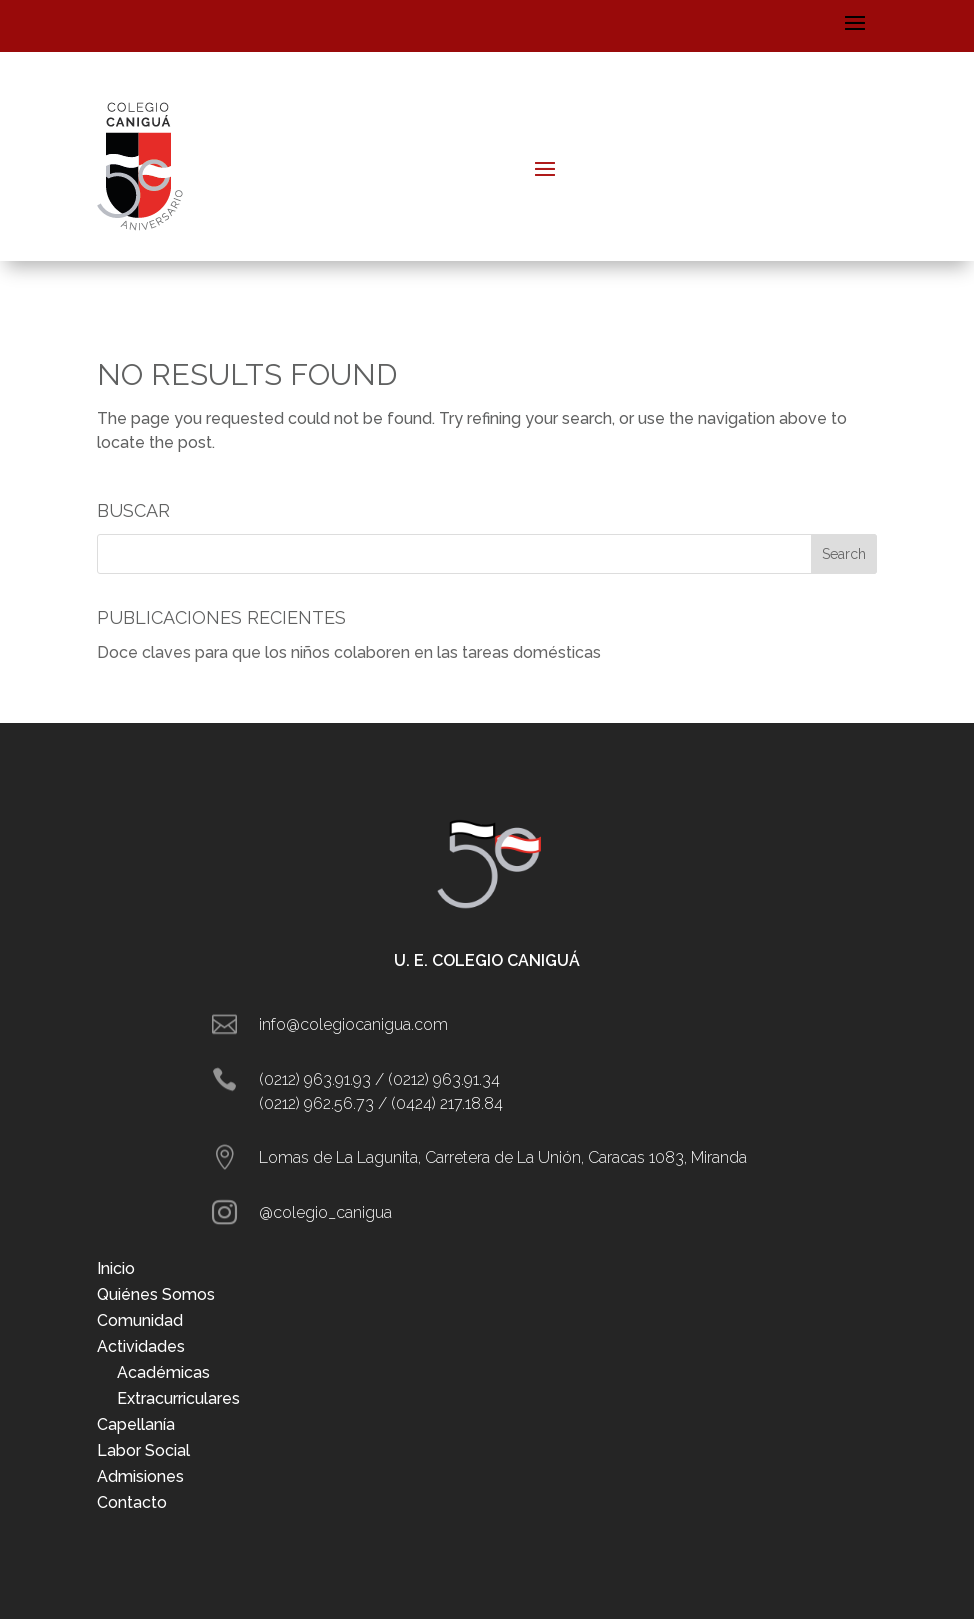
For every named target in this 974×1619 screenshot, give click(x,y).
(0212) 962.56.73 (316, 1103)
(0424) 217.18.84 (447, 1103)
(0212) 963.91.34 (444, 1079)
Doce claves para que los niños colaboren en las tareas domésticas (349, 652)
